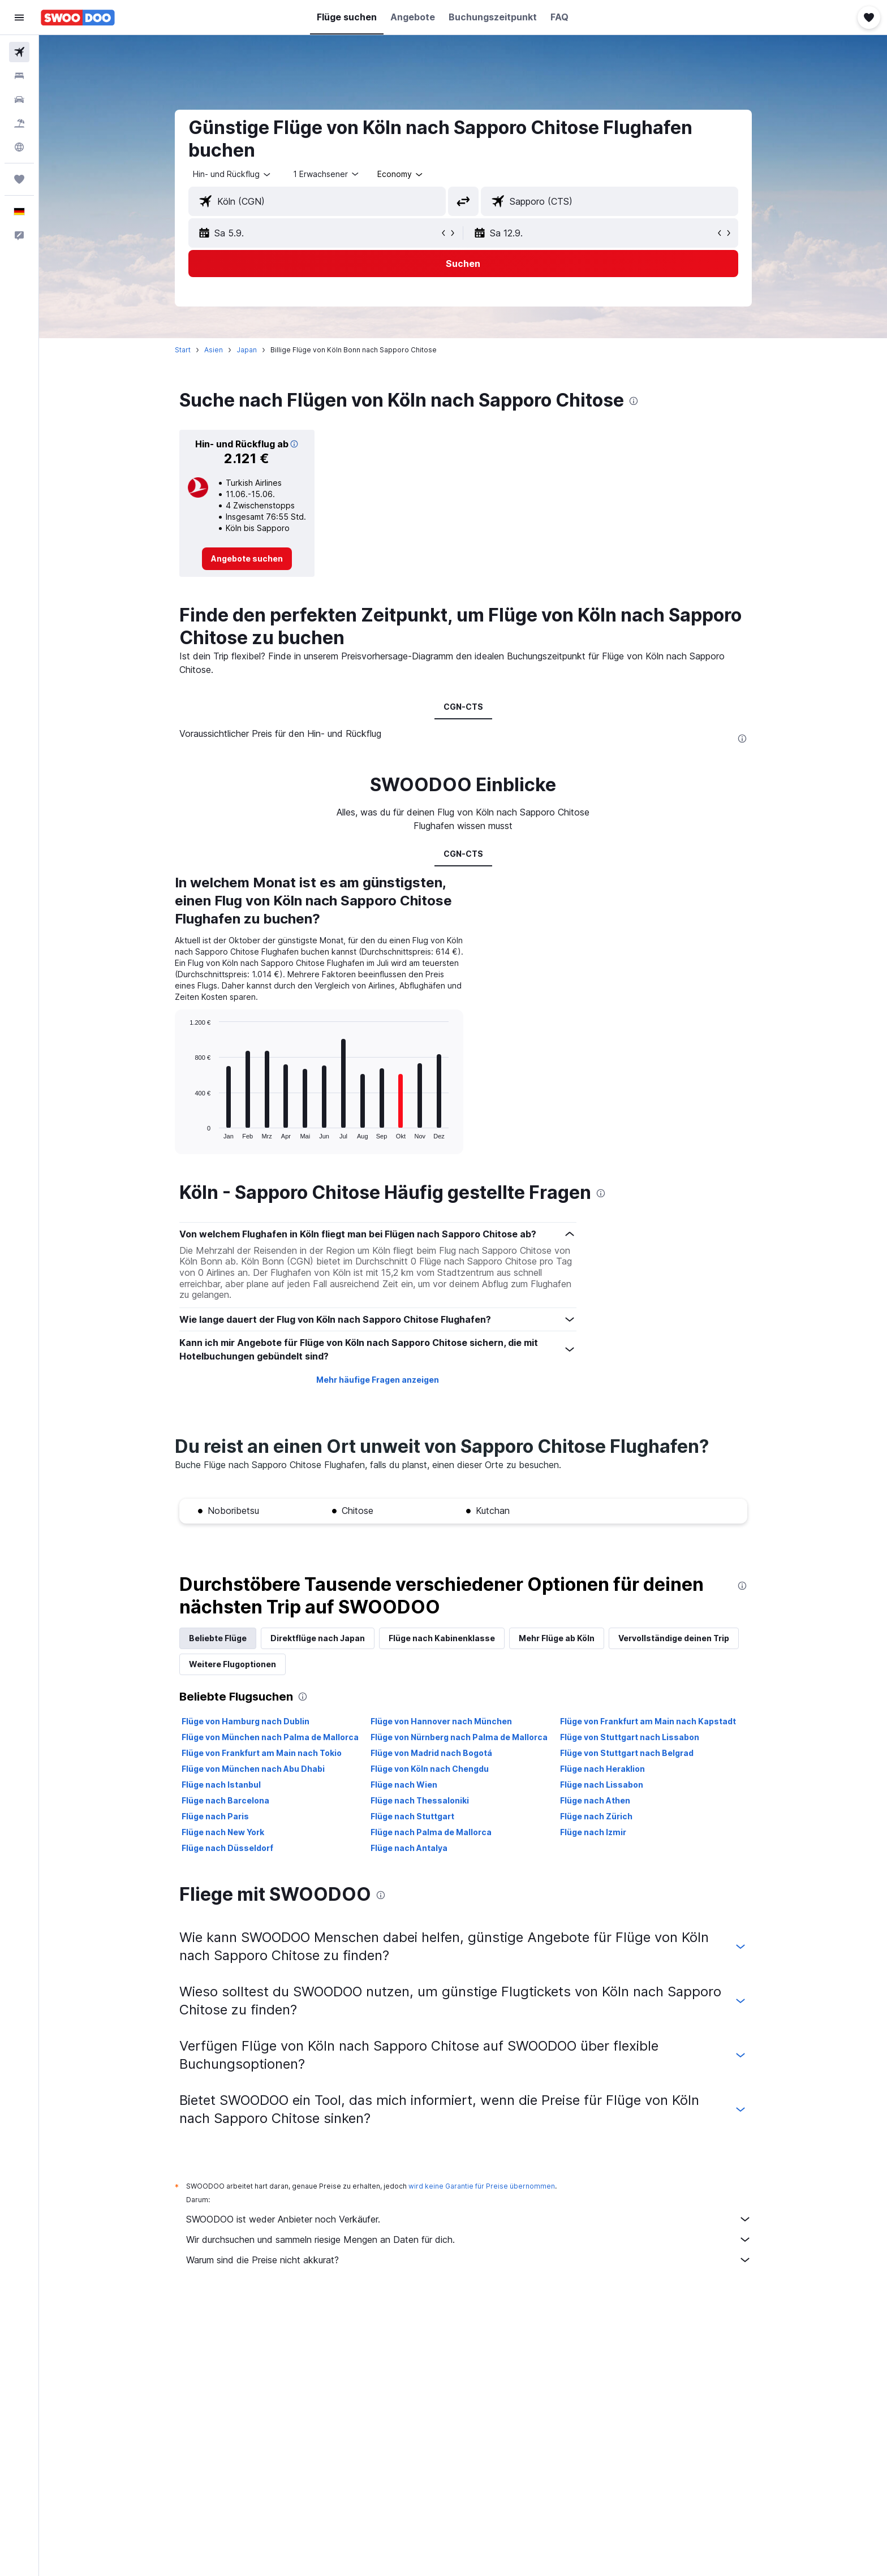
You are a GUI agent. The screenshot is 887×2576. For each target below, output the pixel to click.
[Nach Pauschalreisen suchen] (19, 123)
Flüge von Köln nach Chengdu (430, 1769)
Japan (246, 350)
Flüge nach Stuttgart (412, 1816)
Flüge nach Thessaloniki (420, 1800)
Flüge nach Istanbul (221, 1784)
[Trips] (19, 179)
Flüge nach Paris (215, 1816)
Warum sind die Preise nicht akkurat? (469, 2260)
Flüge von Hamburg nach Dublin (245, 1721)
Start (183, 350)
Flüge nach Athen (595, 1800)
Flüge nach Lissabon (601, 1784)
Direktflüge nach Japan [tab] (317, 1638)
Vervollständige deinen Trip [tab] (673, 1638)
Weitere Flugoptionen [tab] (232, 1664)
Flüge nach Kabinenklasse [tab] (442, 1638)
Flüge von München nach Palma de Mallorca (270, 1737)
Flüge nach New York (223, 1832)
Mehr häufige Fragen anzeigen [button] (377, 1379)
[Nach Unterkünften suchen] (19, 75)
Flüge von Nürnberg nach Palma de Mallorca (459, 1737)
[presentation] (633, 401)
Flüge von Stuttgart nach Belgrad (627, 1753)
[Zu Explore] (19, 147)
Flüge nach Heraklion (602, 1769)
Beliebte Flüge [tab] (218, 1638)
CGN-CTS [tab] (463, 706)
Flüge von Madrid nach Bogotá (431, 1753)
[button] (19, 17)
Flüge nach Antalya (409, 1848)
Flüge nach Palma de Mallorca (431, 1832)
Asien (213, 350)
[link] (247, 558)
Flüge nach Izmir (593, 1832)
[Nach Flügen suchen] (19, 52)
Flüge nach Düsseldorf (227, 1848)
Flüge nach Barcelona (225, 1800)
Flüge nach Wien (404, 1784)
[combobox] (232, 174)
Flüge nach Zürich (596, 1816)
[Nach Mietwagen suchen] (19, 99)
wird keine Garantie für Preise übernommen (481, 2186)
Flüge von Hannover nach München (441, 1721)
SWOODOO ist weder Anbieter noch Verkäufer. (469, 2219)
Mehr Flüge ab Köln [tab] (557, 1638)
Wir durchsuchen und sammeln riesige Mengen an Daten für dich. (469, 2239)
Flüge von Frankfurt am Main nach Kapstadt (648, 1721)
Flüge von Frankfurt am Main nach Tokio (262, 1753)
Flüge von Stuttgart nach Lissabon (629, 1737)
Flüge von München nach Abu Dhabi (253, 1769)
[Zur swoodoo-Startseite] (78, 17)
